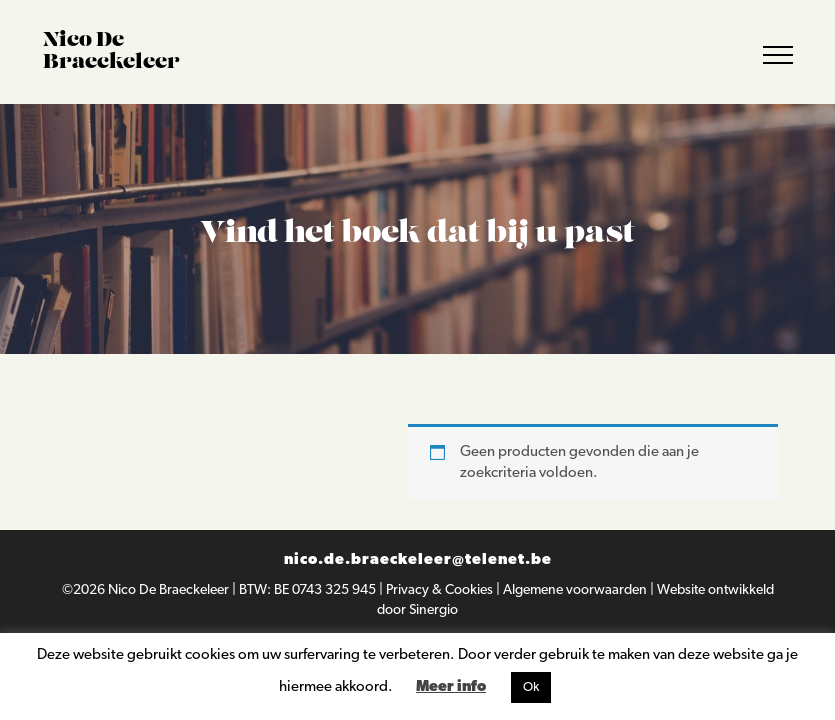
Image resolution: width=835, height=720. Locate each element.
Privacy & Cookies (441, 590)
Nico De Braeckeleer (170, 590)
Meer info (451, 687)
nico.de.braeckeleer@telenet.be (418, 560)
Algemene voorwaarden (576, 590)
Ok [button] (531, 687)
